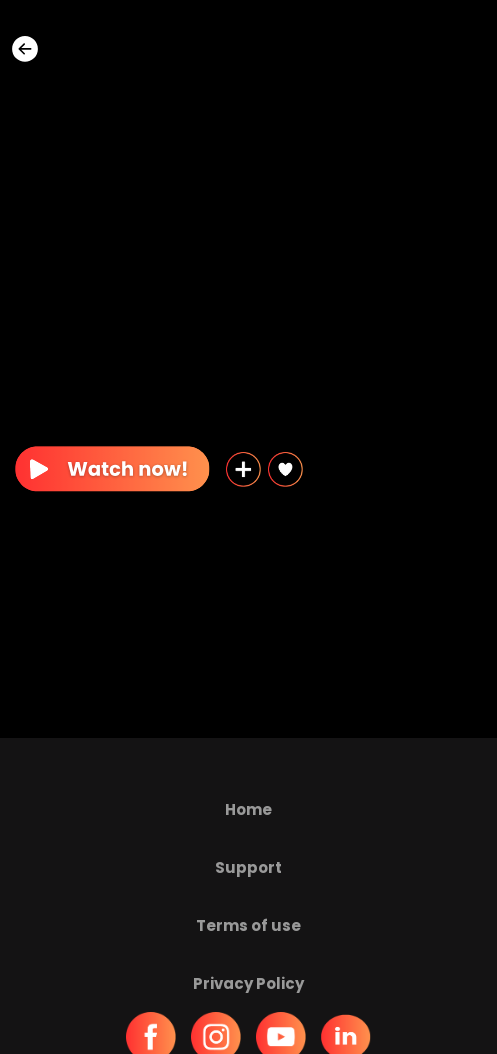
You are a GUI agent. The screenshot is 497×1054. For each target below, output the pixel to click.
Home (248, 809)
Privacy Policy (248, 983)
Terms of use (248, 925)
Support (248, 867)
